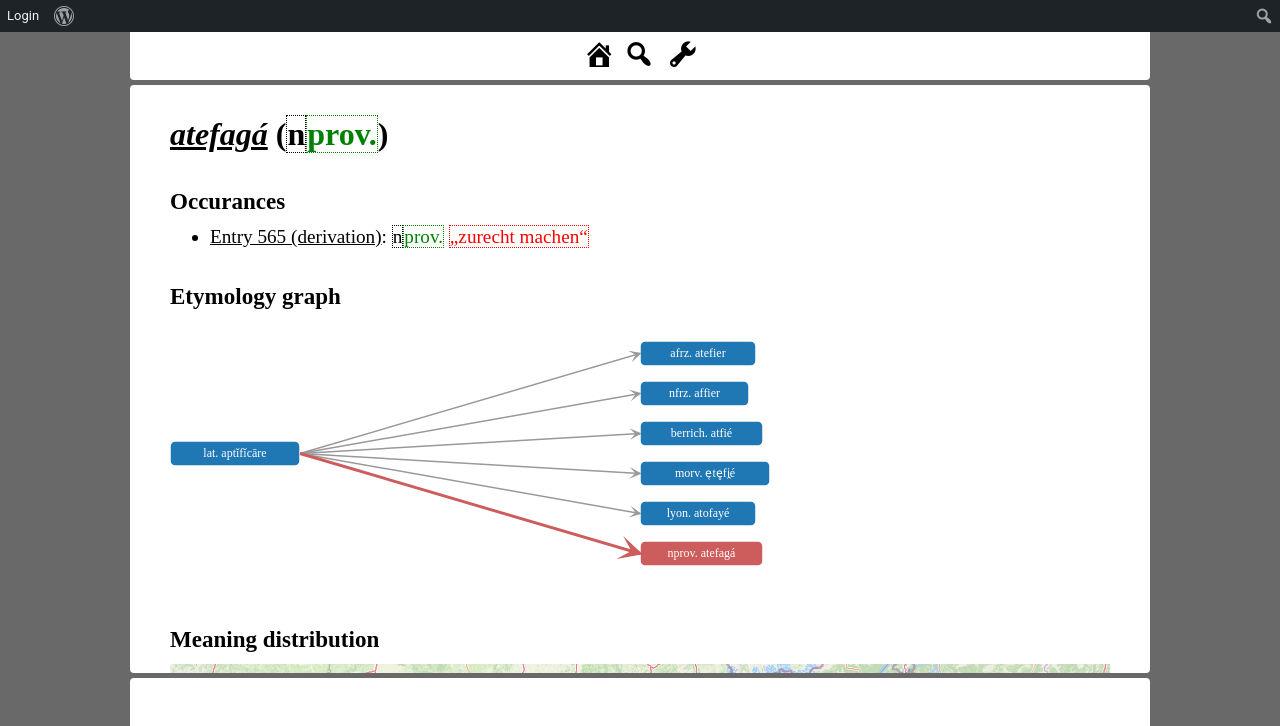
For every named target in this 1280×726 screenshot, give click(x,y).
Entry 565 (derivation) (296, 236)
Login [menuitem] (23, 15)
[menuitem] (64, 16)
